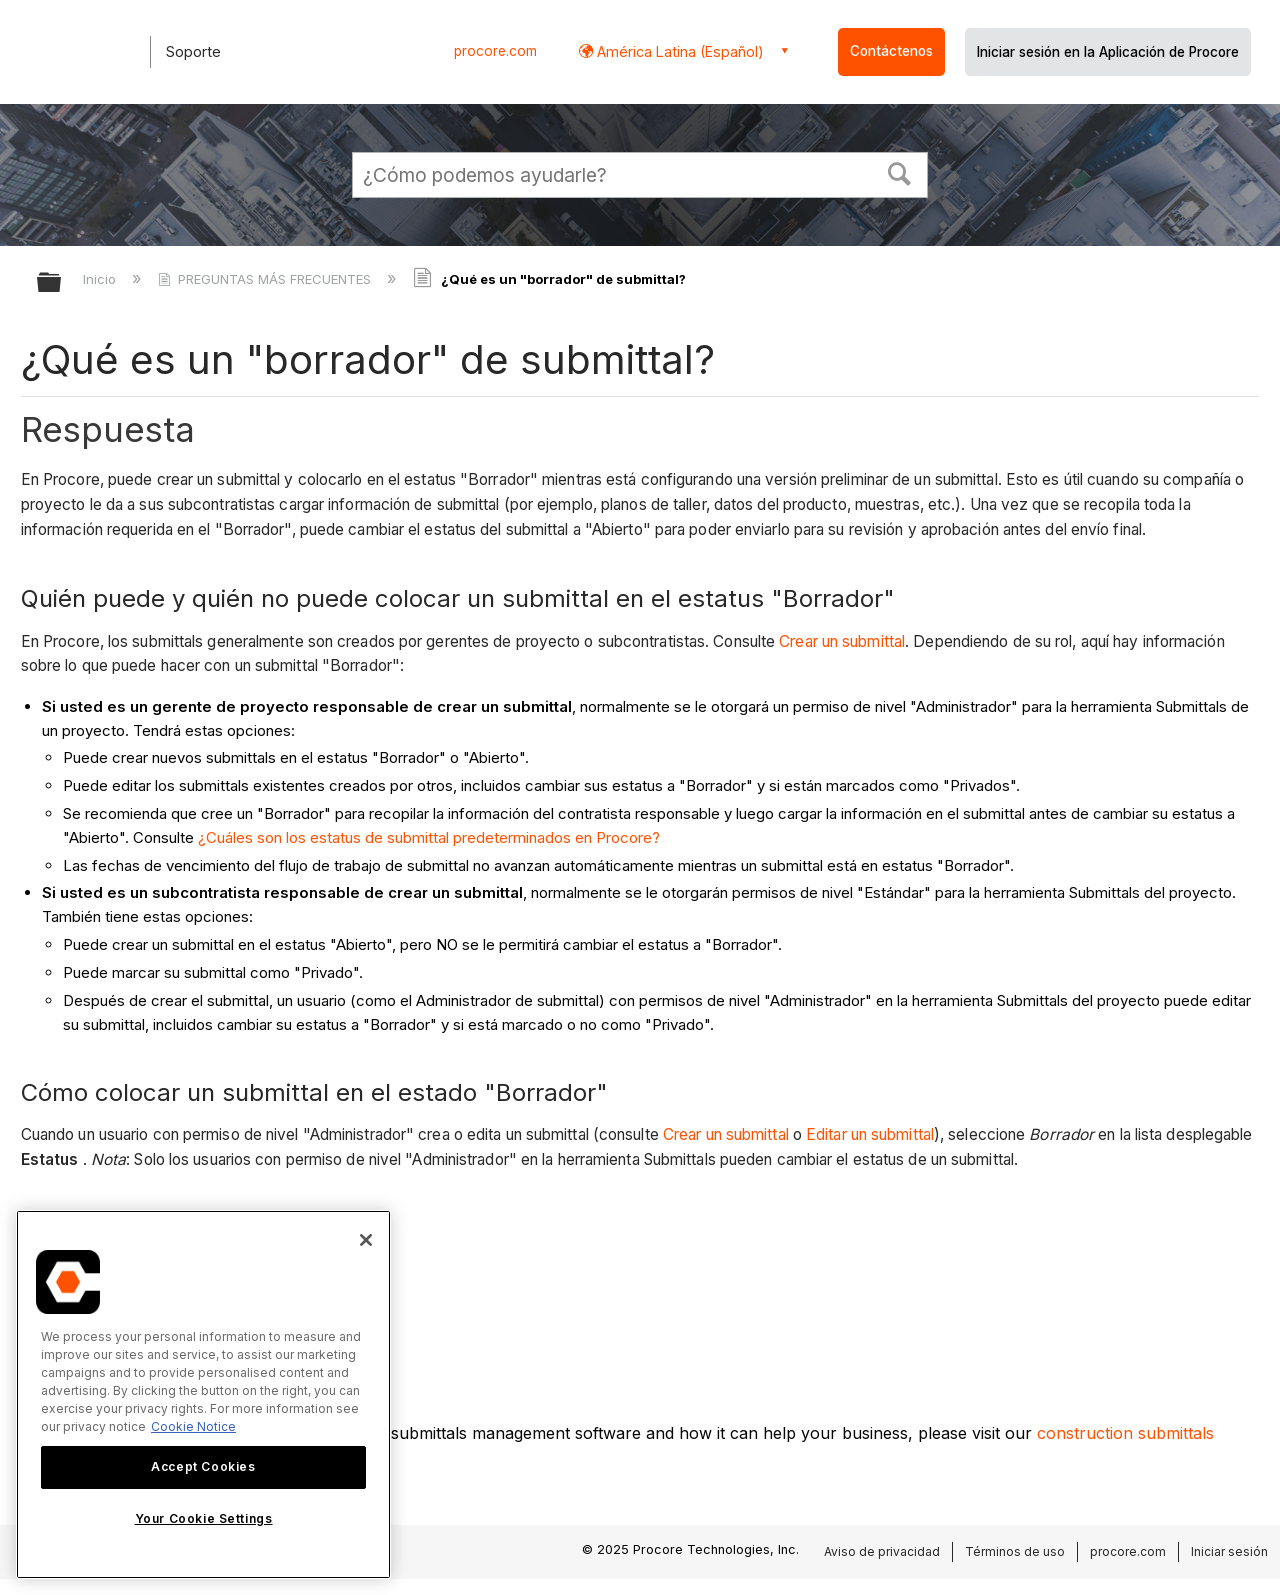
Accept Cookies (203, 1466)
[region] (203, 1394)
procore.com (495, 51)
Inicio (101, 279)
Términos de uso (1015, 1551)
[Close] (366, 1240)
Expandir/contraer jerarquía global (62, 283)
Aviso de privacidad (882, 1551)
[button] (900, 172)
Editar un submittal (870, 1134)
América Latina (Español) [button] (678, 51)
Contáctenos (891, 51)
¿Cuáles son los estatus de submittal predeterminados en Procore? (429, 837)
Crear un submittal (842, 641)
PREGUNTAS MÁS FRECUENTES (266, 279)
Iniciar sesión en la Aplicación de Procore (1108, 52)
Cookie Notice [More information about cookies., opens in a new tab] (193, 1426)
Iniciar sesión (1229, 1551)
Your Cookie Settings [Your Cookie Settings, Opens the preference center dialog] (204, 1518)
